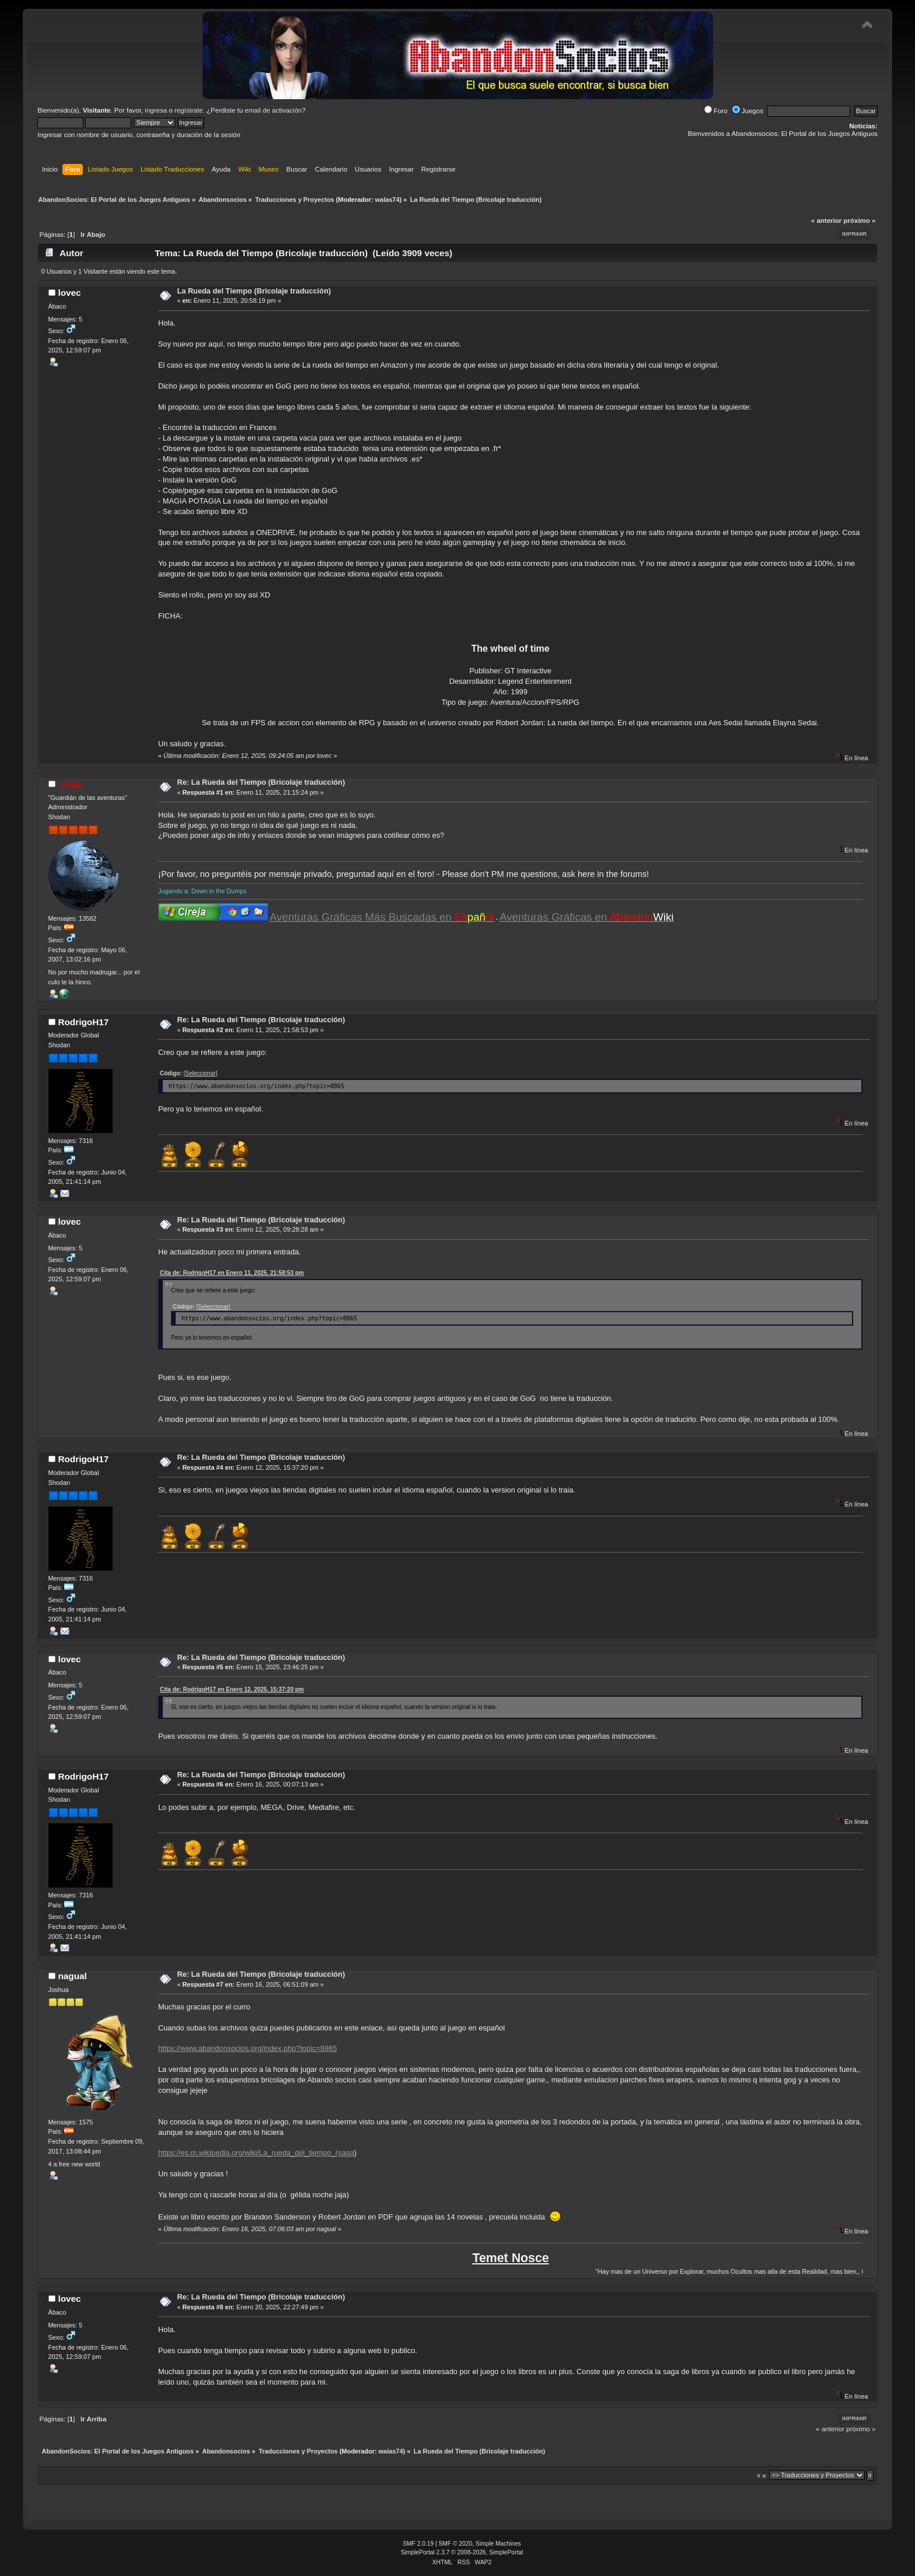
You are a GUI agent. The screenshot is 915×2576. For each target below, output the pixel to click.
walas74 (387, 199)
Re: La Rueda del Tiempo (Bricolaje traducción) (261, 782)
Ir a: (762, 2475)
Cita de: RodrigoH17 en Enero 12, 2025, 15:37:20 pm (232, 1689)
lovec (69, 293)
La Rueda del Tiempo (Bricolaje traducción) (254, 290)
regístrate (188, 110)
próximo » (859, 220)
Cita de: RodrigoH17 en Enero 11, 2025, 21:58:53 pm (232, 1273)
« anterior (826, 220)
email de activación (273, 110)
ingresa (156, 110)
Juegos (747, 110)
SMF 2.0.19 (418, 2543)
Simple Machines (498, 2543)
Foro (716, 110)
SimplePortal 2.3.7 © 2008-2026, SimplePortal (462, 2552)
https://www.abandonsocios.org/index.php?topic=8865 (247, 2048)
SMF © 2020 (456, 2543)
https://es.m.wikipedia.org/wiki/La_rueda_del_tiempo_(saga (256, 2152)
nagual (72, 1976)
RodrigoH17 (83, 1022)
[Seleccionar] (201, 1073)
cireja (69, 784)
